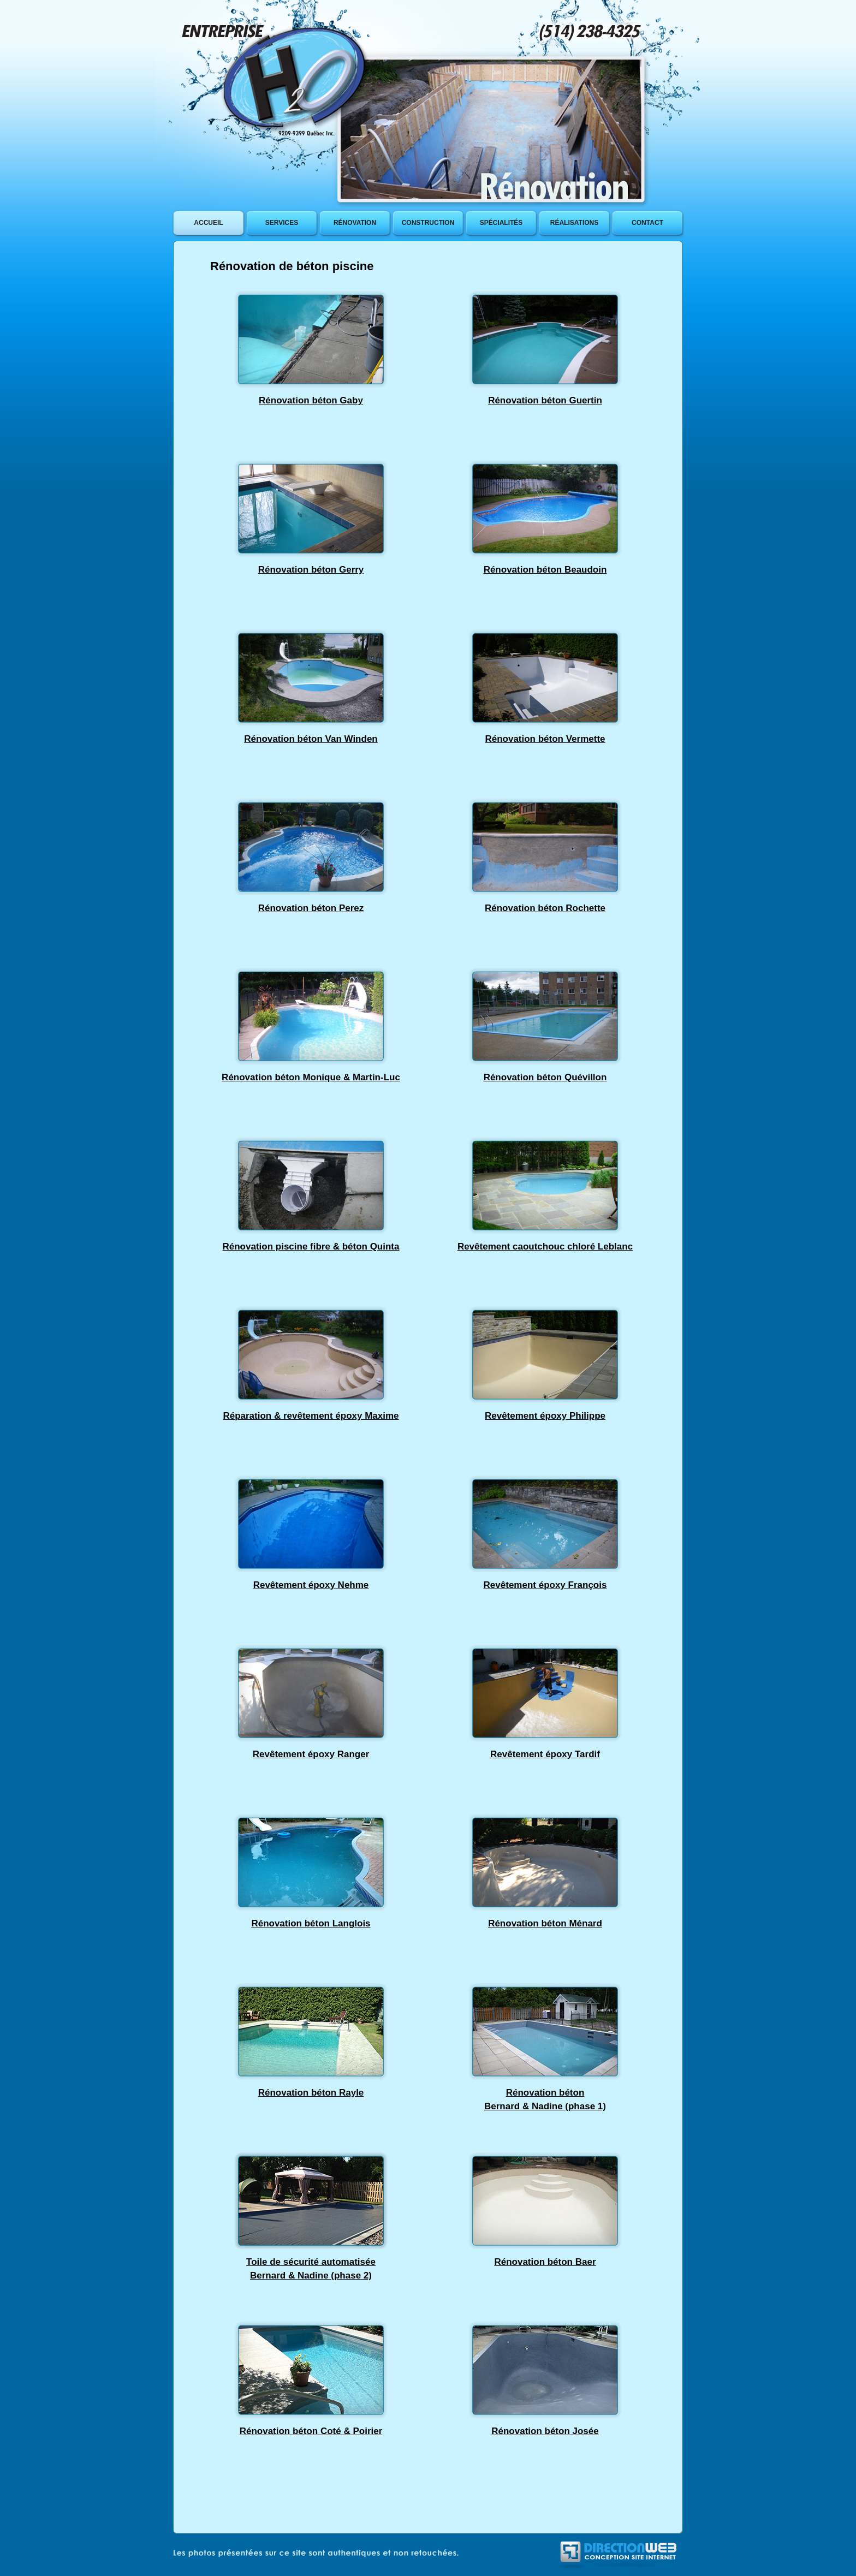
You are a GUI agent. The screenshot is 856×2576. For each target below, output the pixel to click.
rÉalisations (574, 223)
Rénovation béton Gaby (311, 400)
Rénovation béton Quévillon (545, 1077)
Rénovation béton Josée (544, 2431)
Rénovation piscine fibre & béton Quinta (311, 1246)
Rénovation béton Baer (545, 2262)
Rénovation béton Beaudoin (545, 569)
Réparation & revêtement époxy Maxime (311, 1416)
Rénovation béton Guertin (545, 400)
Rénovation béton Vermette (545, 739)
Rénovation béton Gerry (311, 569)
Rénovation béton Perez (311, 908)
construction (428, 223)
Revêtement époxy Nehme (311, 1585)
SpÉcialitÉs (501, 223)
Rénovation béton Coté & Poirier (311, 2431)
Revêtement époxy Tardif (545, 1754)
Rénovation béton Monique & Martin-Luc (311, 1077)
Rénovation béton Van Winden (310, 739)
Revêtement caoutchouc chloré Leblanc (545, 1246)
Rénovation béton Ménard (545, 1923)
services (281, 223)
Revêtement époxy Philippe (545, 1416)
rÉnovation (355, 223)
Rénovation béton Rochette (545, 908)
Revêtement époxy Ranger (311, 1754)
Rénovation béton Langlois (310, 1923)
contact (647, 223)
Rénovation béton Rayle (311, 2092)
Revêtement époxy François (545, 1585)
